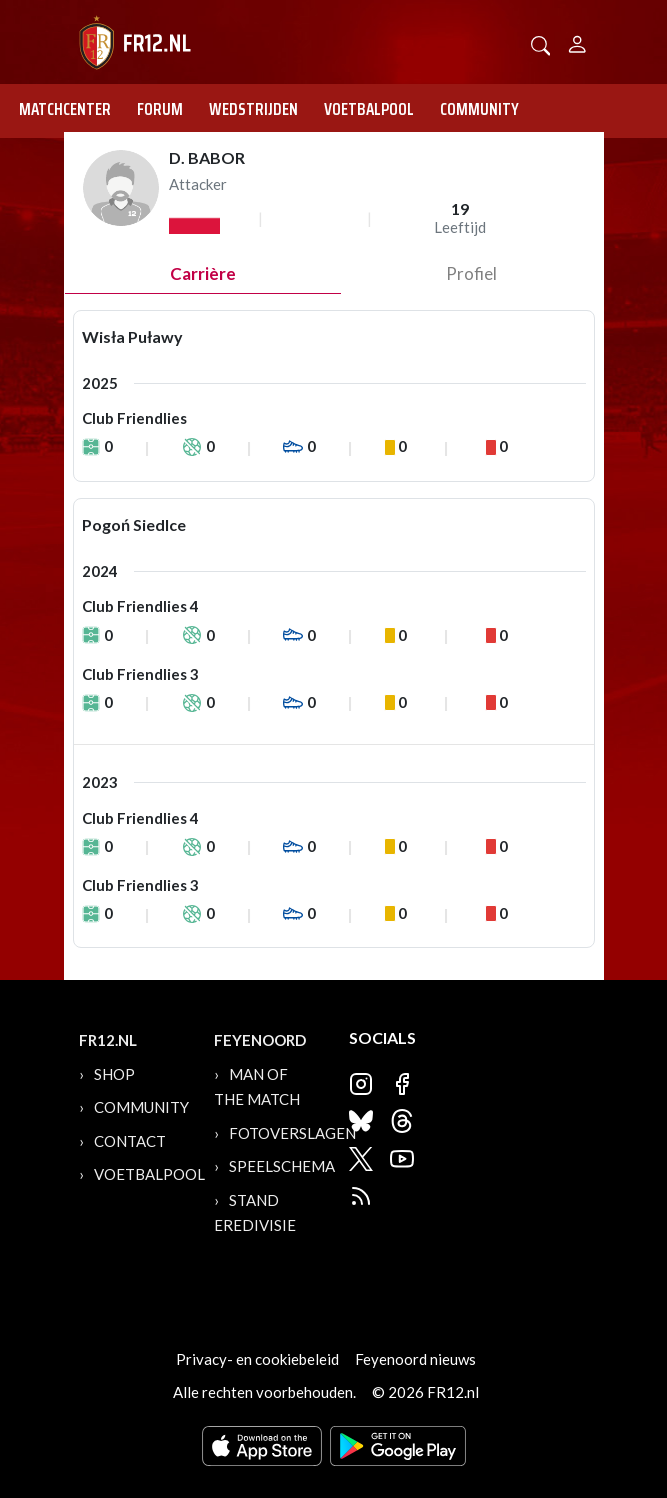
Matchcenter (65, 109)
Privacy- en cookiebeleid (257, 1359)
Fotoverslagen (292, 1133)
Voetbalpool (369, 109)
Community (479, 109)
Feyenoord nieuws (415, 1359)
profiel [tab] (471, 273)
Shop (114, 1074)
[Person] (577, 41)
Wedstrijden (253, 109)
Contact (130, 1141)
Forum (160, 109)
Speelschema (282, 1166)
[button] (541, 43)
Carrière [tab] (203, 273)
